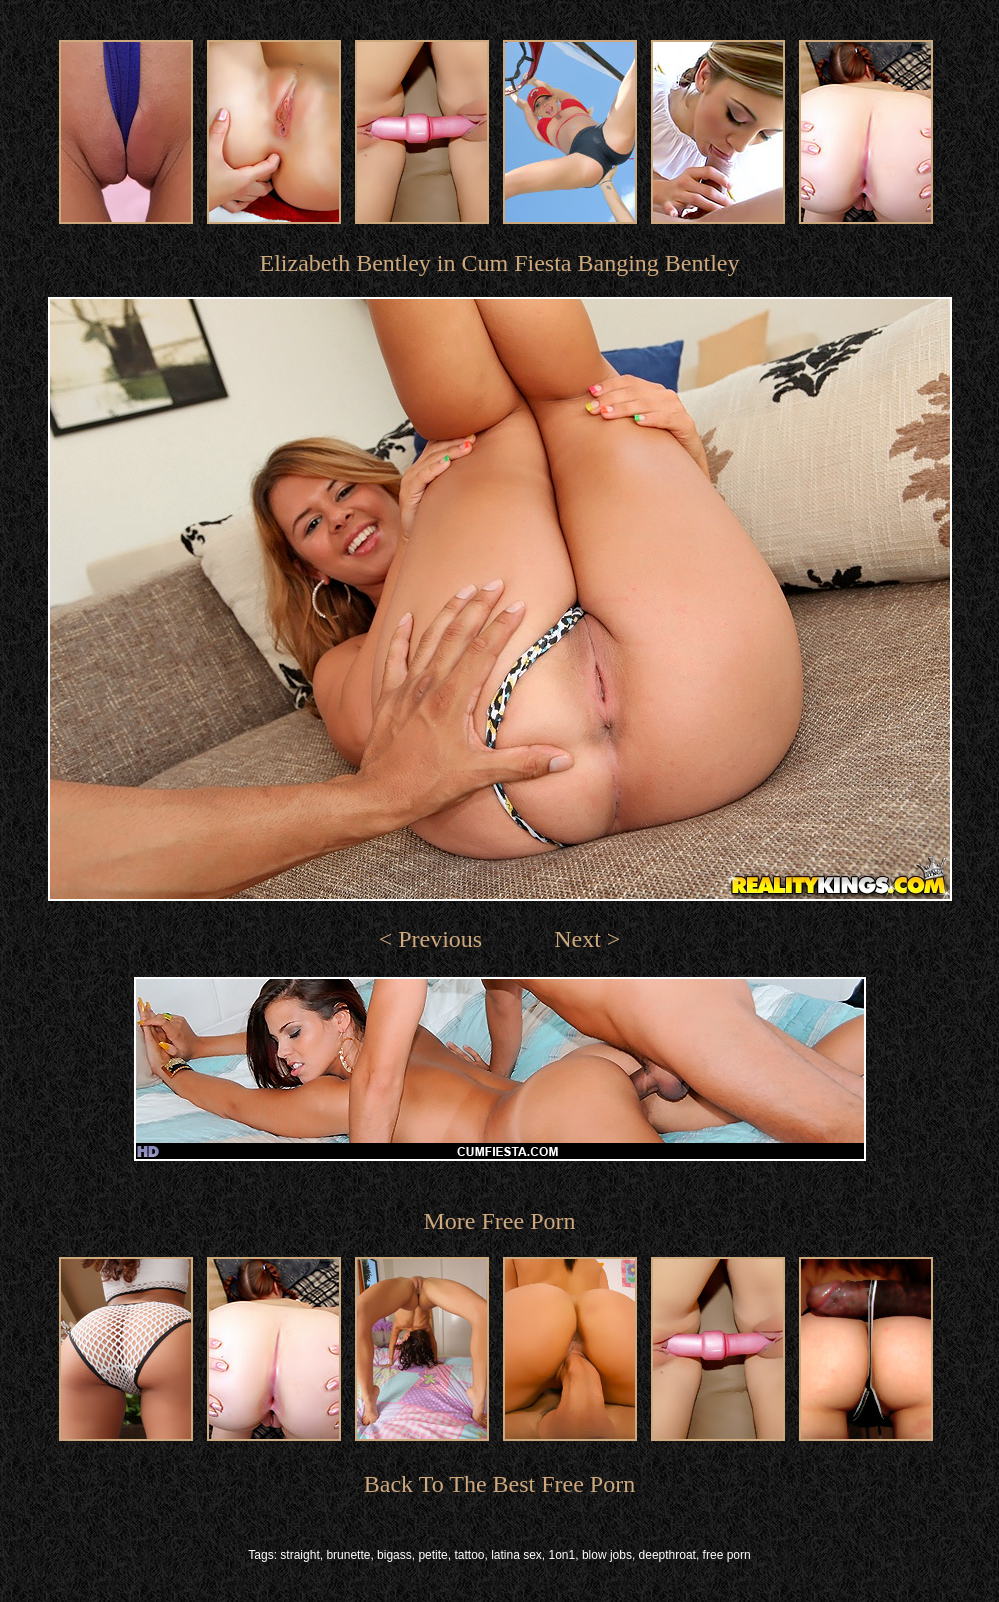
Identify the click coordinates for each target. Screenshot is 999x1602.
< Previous (431, 939)
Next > (587, 939)
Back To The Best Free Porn (499, 1484)
